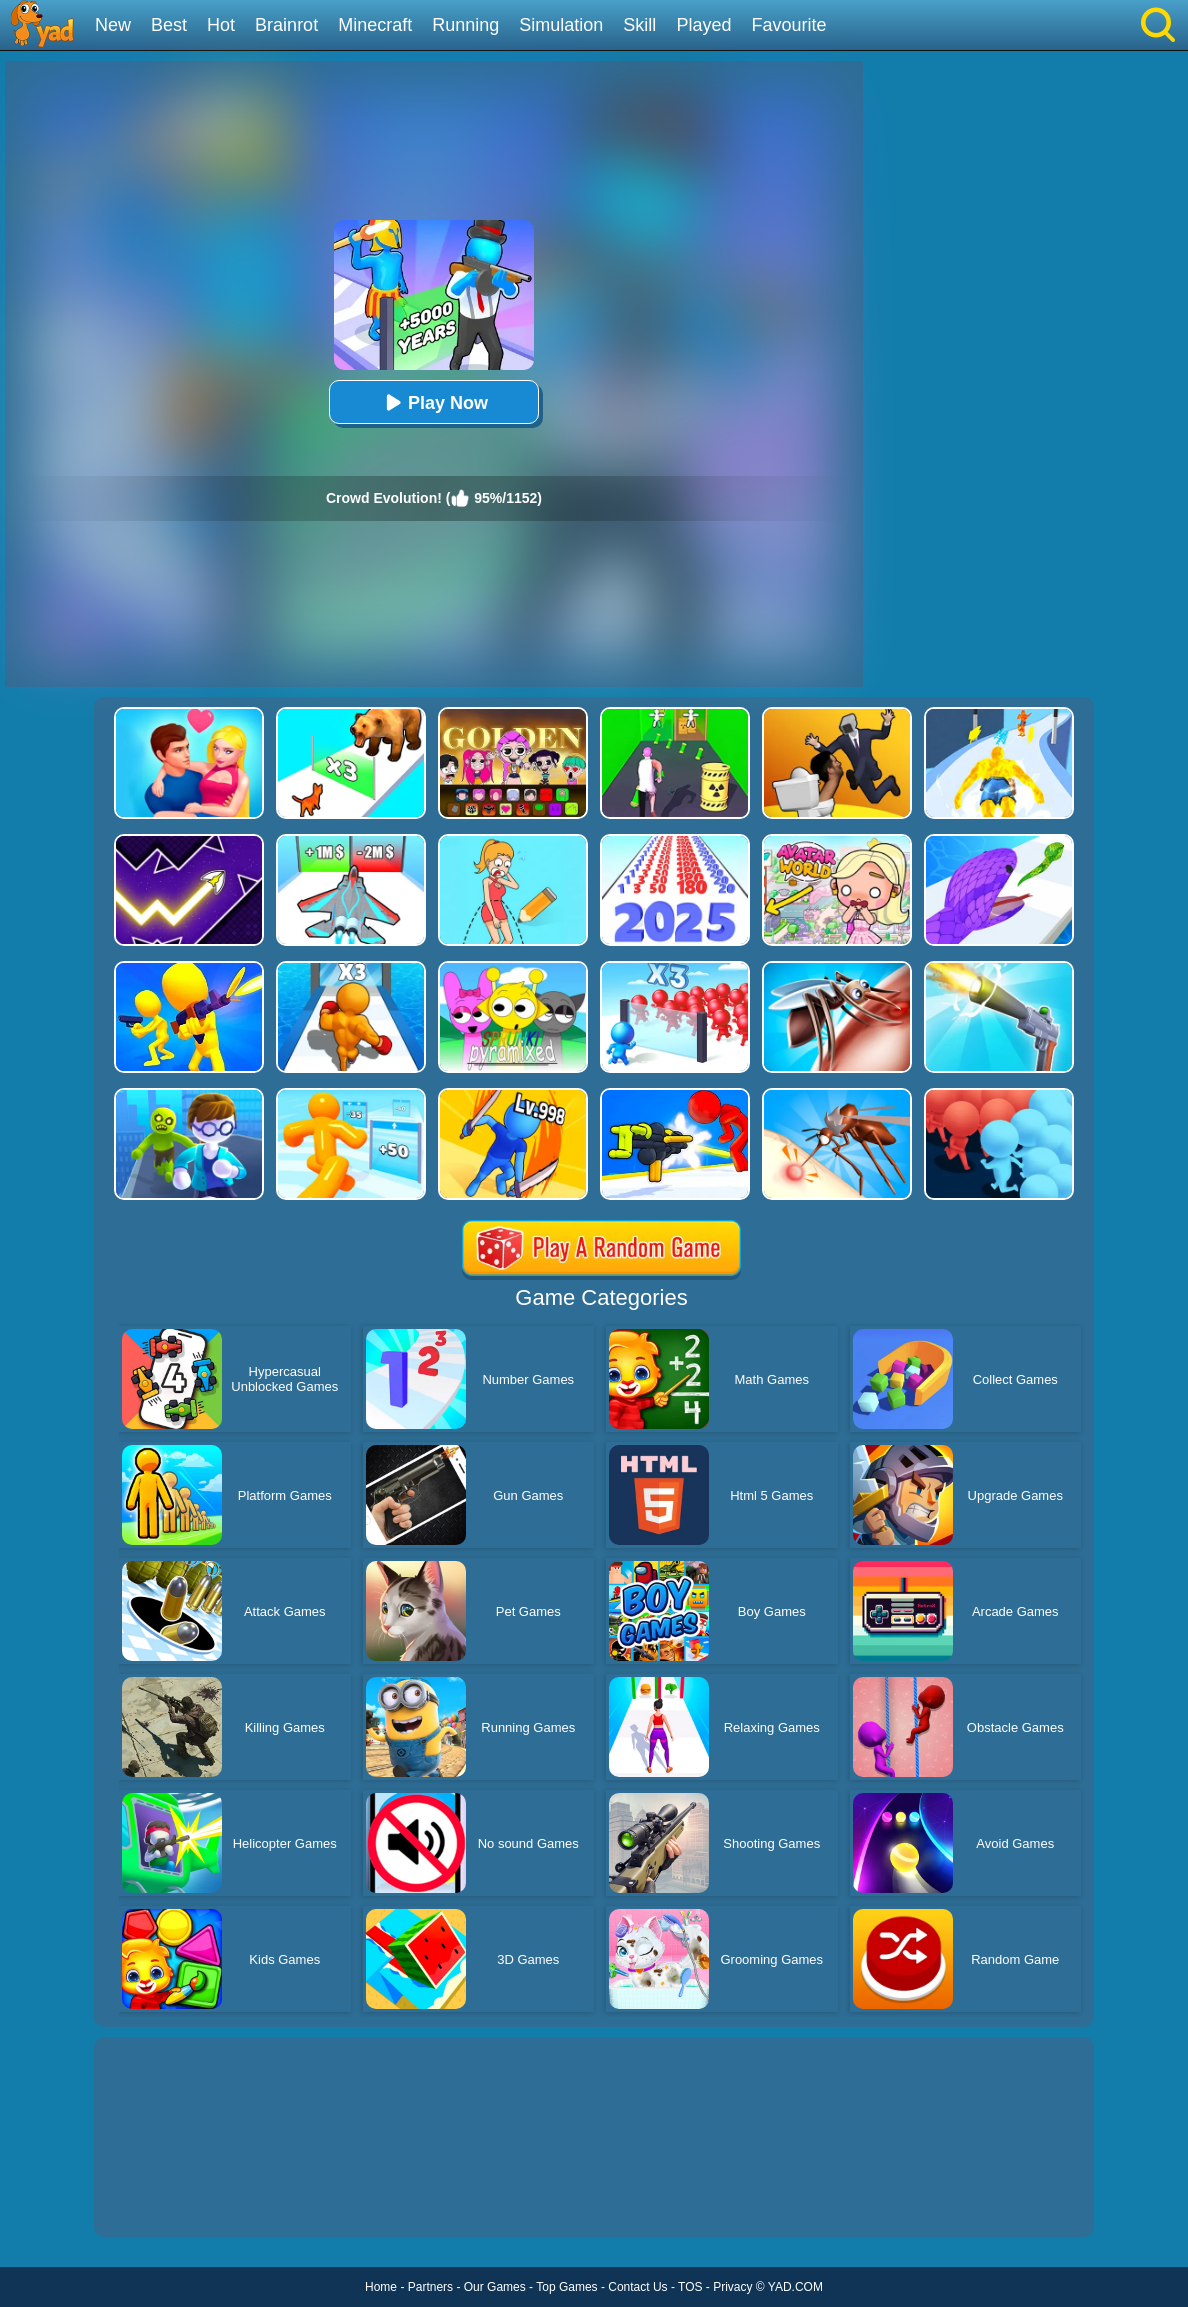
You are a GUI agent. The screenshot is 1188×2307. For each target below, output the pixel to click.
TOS (690, 2287)
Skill (639, 25)
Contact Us (637, 2287)
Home (381, 2287)
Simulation (561, 25)
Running (465, 25)
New (113, 25)
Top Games (566, 2287)
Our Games (495, 2287)
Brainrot (286, 25)
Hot (221, 25)
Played (703, 25)
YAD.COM (795, 2287)
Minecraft (375, 25)
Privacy (732, 2287)
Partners (430, 2287)
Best (169, 25)
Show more (161, 2199)
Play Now (434, 402)
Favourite (788, 25)
